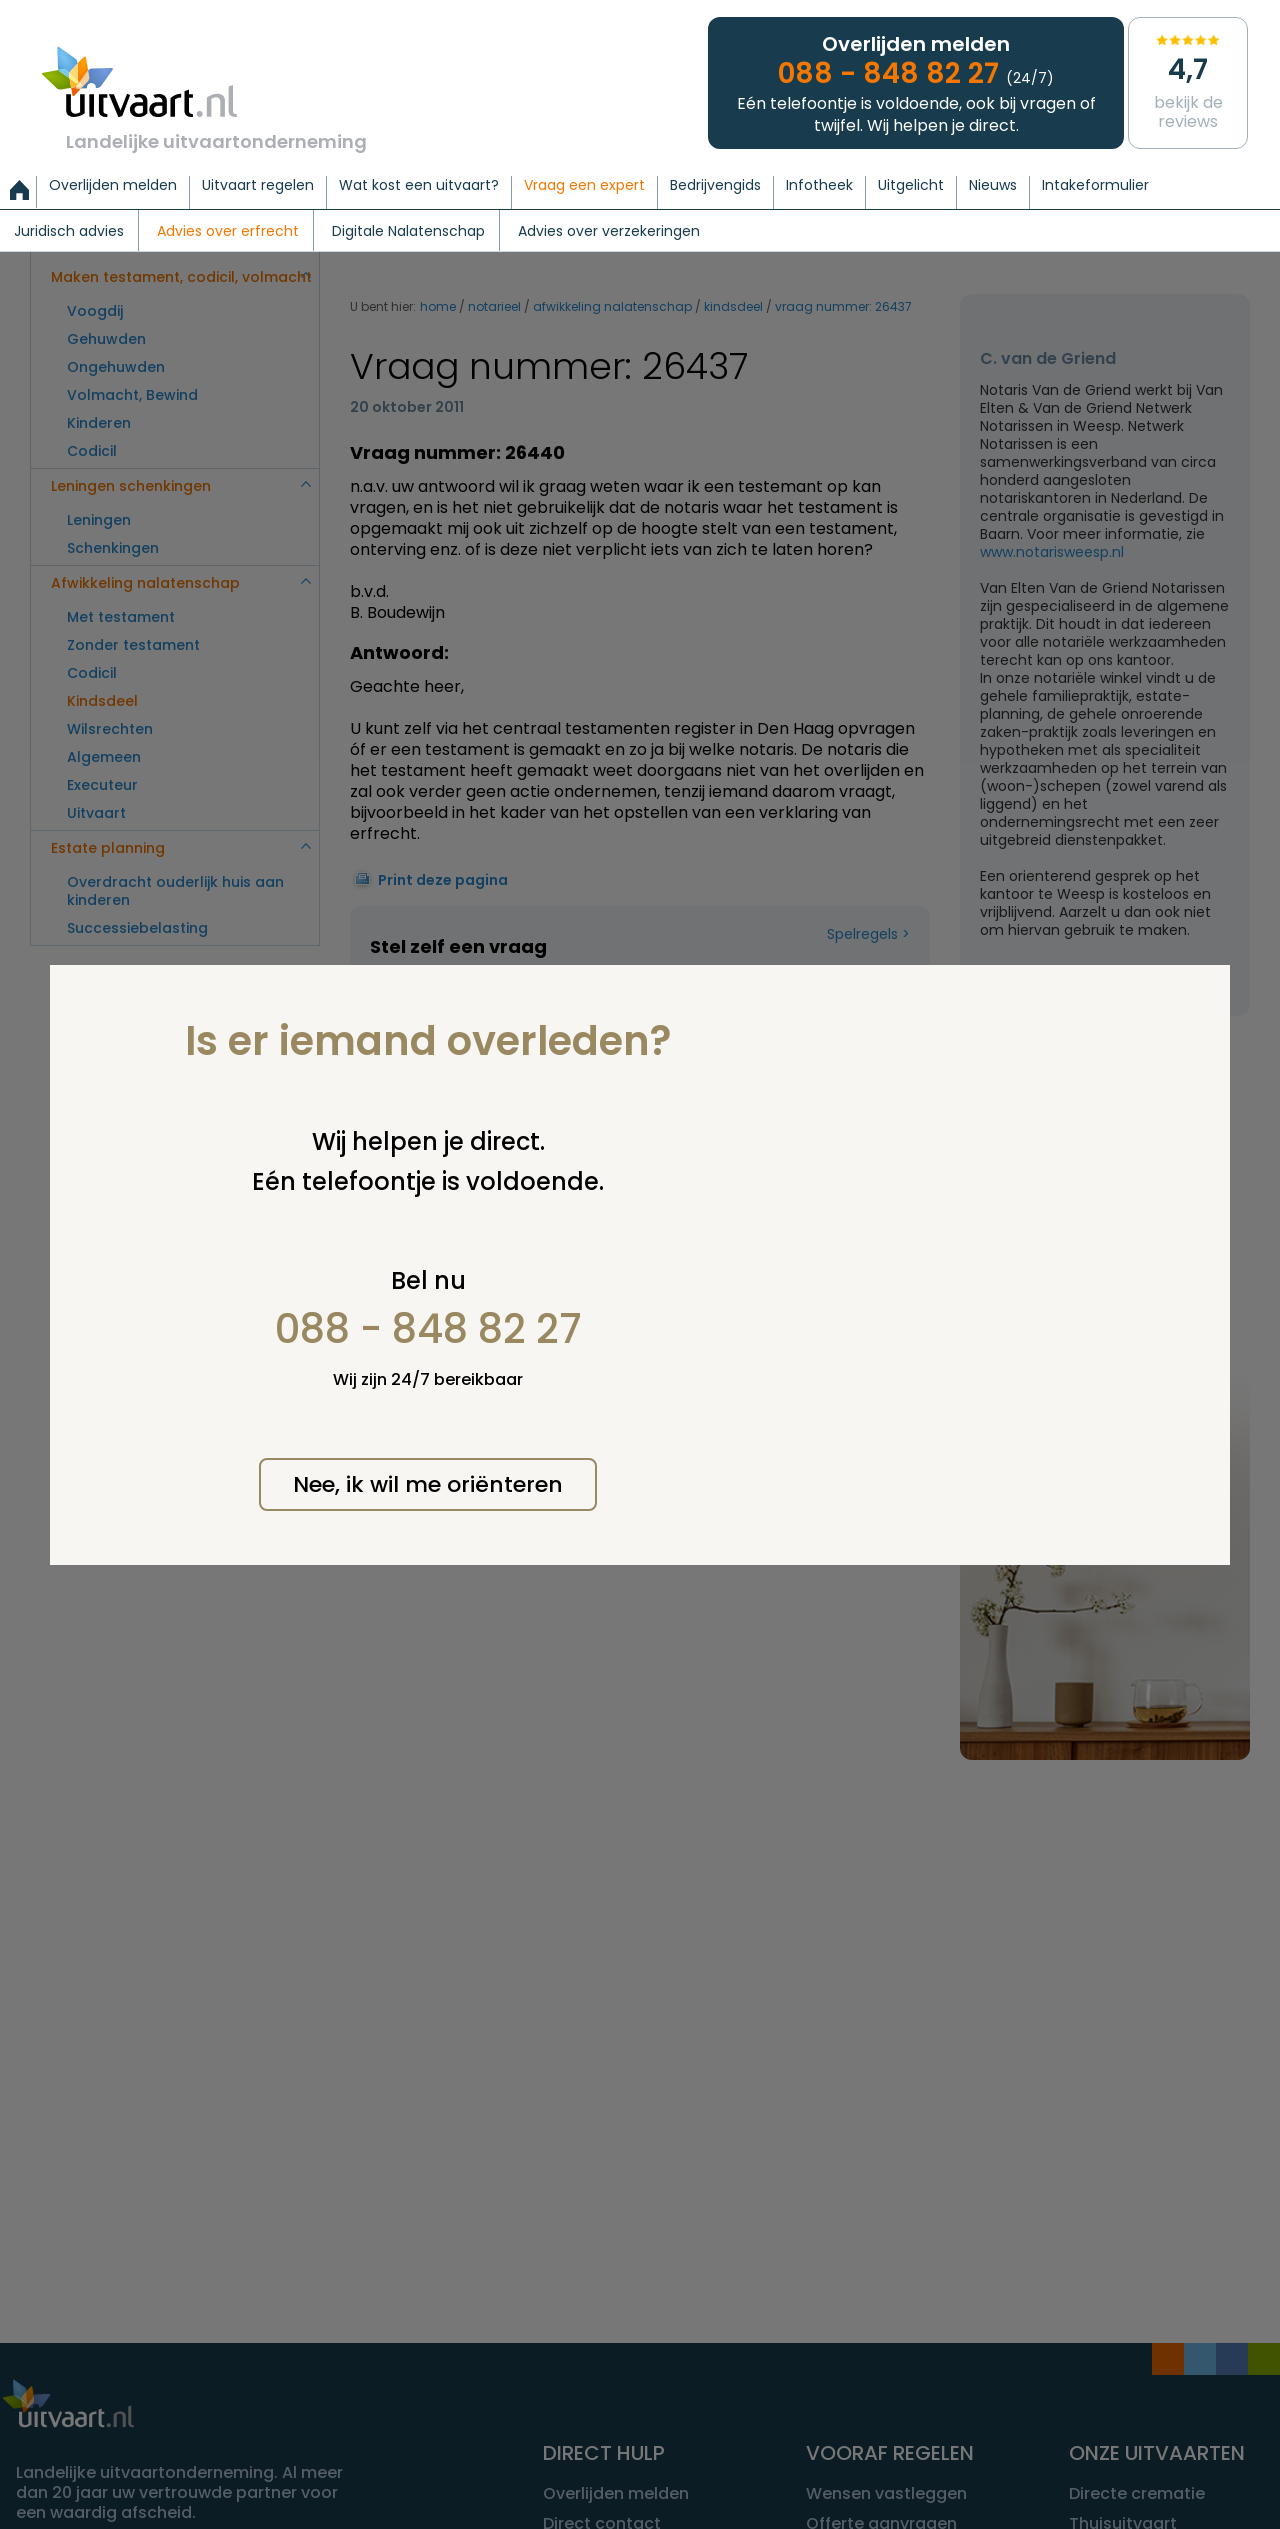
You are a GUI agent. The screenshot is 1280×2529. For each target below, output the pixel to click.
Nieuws (993, 186)
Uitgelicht (911, 186)
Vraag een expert (584, 186)
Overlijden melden (113, 186)
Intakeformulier (1095, 186)
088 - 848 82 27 (428, 1329)
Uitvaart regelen (258, 186)
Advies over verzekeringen (609, 232)
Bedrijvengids (715, 186)
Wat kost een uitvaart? (419, 186)
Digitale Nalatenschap (408, 232)
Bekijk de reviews (1188, 81)
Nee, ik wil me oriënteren (428, 1484)
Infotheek (819, 186)
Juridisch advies (69, 232)
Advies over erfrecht (228, 232)
